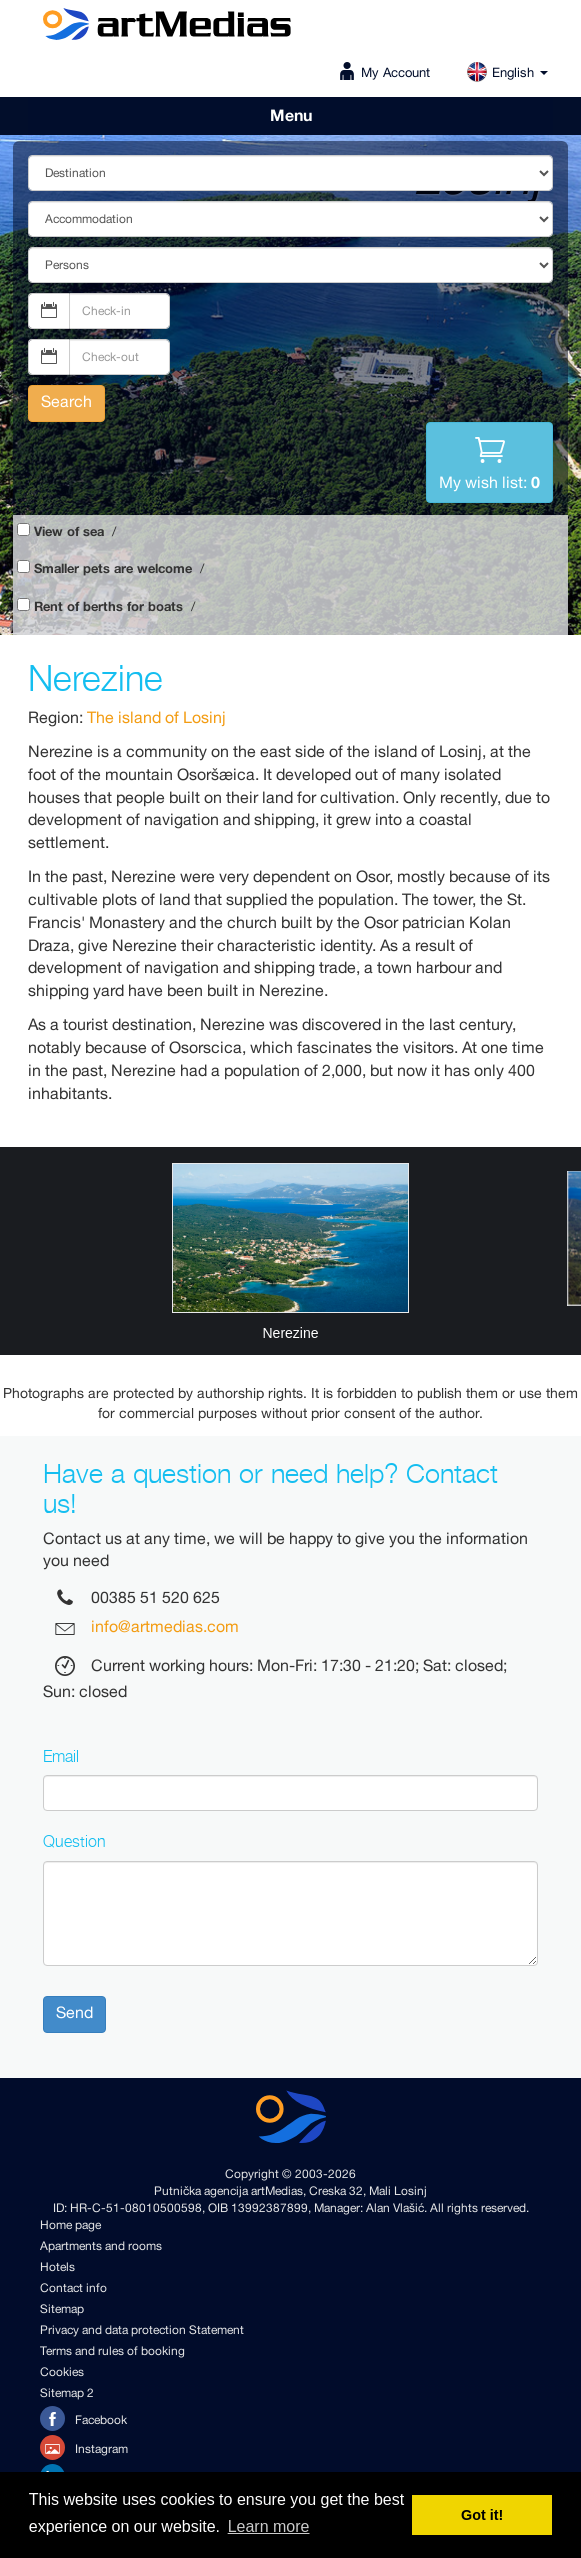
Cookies (62, 2372)
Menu (291, 116)
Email (61, 1756)
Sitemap (62, 2309)
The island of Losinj (156, 718)
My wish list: (489, 461)
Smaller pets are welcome (113, 569)
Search (66, 402)
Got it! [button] (482, 2515)
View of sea (69, 532)
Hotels (57, 2267)
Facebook (83, 2418)
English (507, 73)
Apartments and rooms (101, 2246)
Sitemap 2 (67, 2393)
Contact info (73, 2288)
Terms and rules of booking (112, 2351)
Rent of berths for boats (108, 607)
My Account (395, 73)
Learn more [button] (269, 2526)
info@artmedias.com (165, 1628)
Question (74, 1841)
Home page (70, 2225)
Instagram (84, 2447)
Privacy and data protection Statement (142, 2330)
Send (74, 2013)
